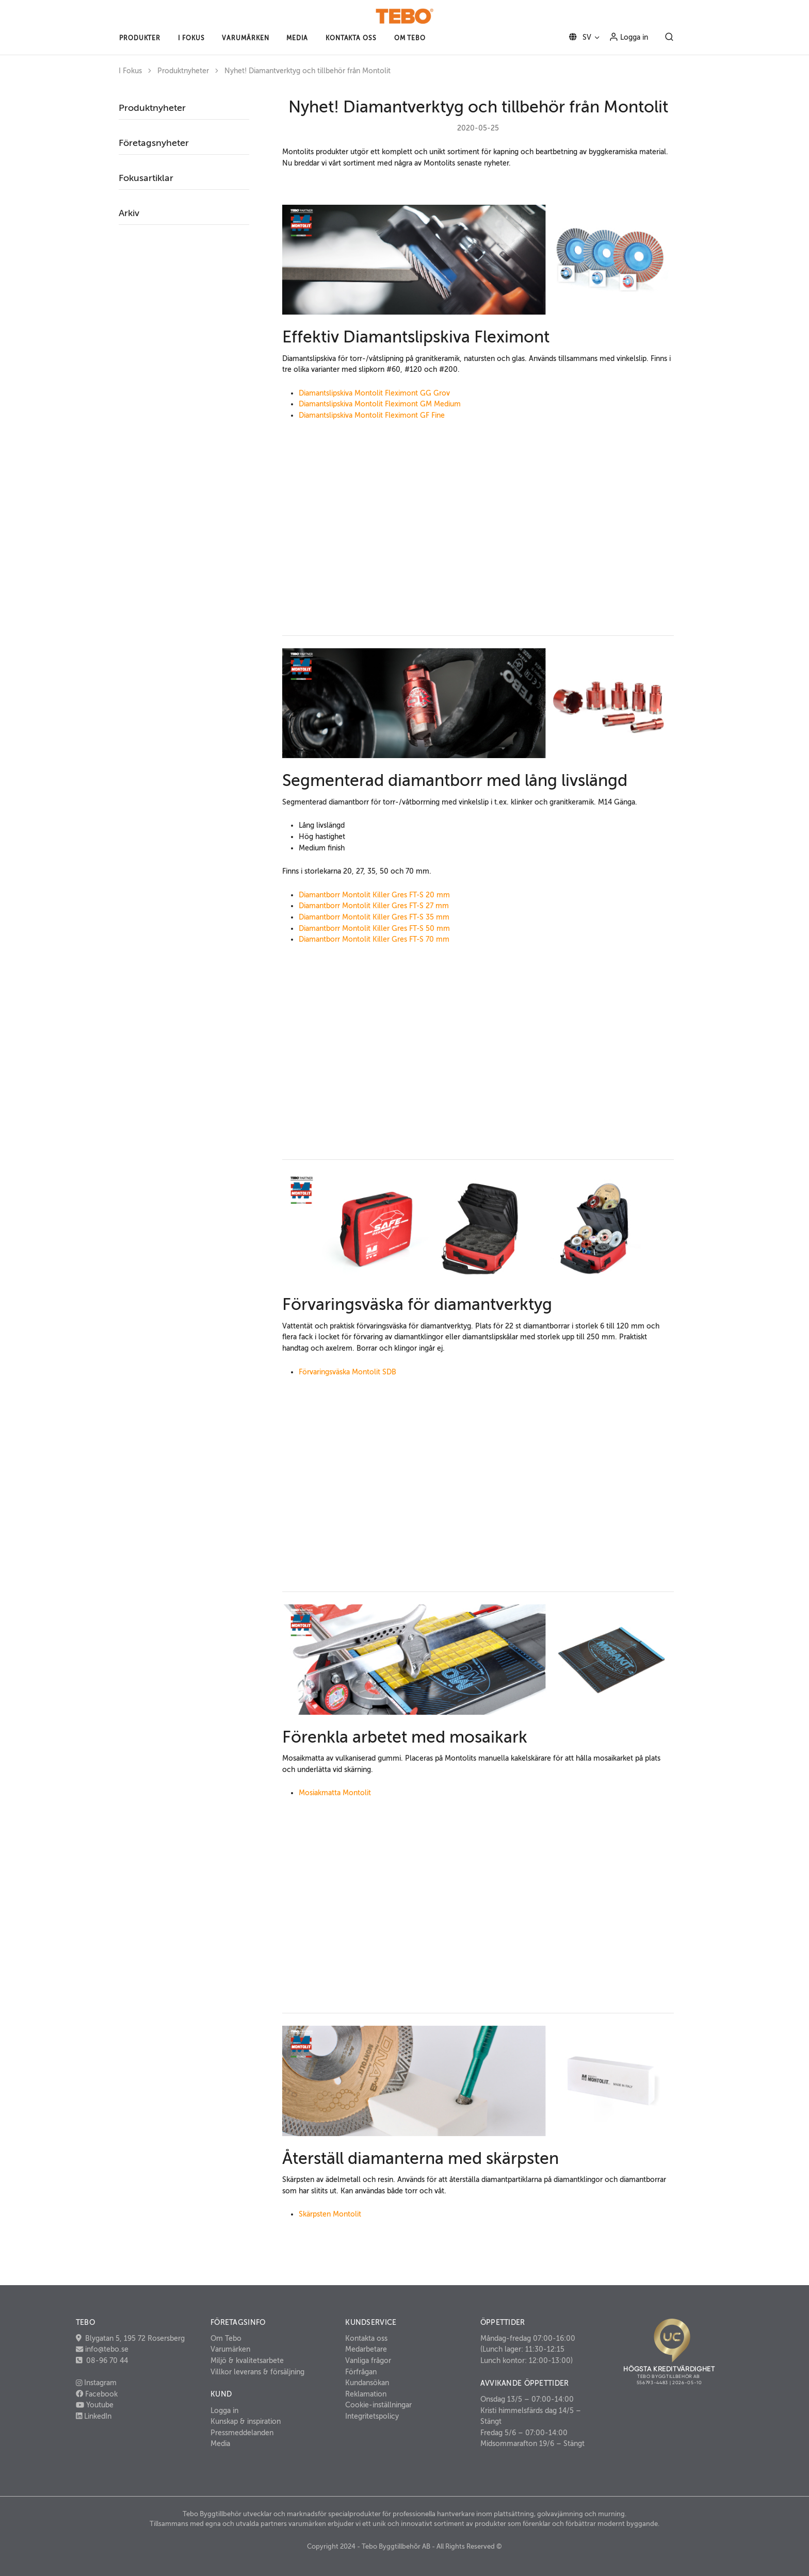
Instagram (96, 2382)
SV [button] (578, 37)
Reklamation (365, 2394)
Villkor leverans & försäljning (257, 2372)
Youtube (95, 2405)
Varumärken (230, 2349)
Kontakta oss (366, 2338)
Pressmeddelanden (242, 2433)
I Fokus (130, 71)
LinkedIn (94, 2416)
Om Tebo (226, 2338)
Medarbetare (366, 2349)
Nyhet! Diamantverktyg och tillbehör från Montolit (307, 71)
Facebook (97, 2394)
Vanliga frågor (368, 2360)
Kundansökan (367, 2382)
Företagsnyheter (154, 143)
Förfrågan (361, 2372)
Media (220, 2443)
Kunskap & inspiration (246, 2421)
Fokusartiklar (146, 178)
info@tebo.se (105, 2349)
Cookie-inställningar (378, 2405)
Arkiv (129, 213)
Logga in (628, 36)
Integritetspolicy (372, 2416)
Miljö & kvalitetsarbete (247, 2360)
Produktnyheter (183, 71)
